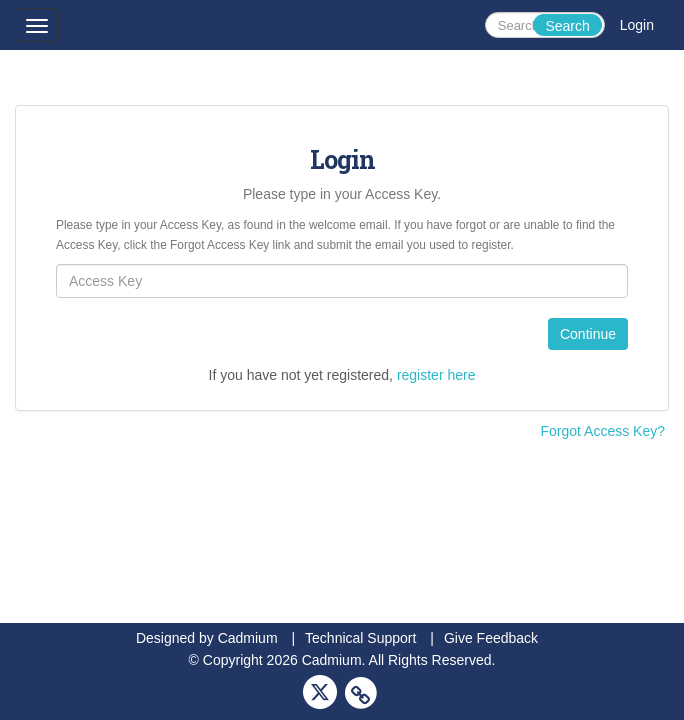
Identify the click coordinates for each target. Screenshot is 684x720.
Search (567, 26)
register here (436, 375)
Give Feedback (491, 638)
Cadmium (248, 638)
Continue (588, 334)
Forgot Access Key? (602, 431)
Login (637, 25)
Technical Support (360, 638)
